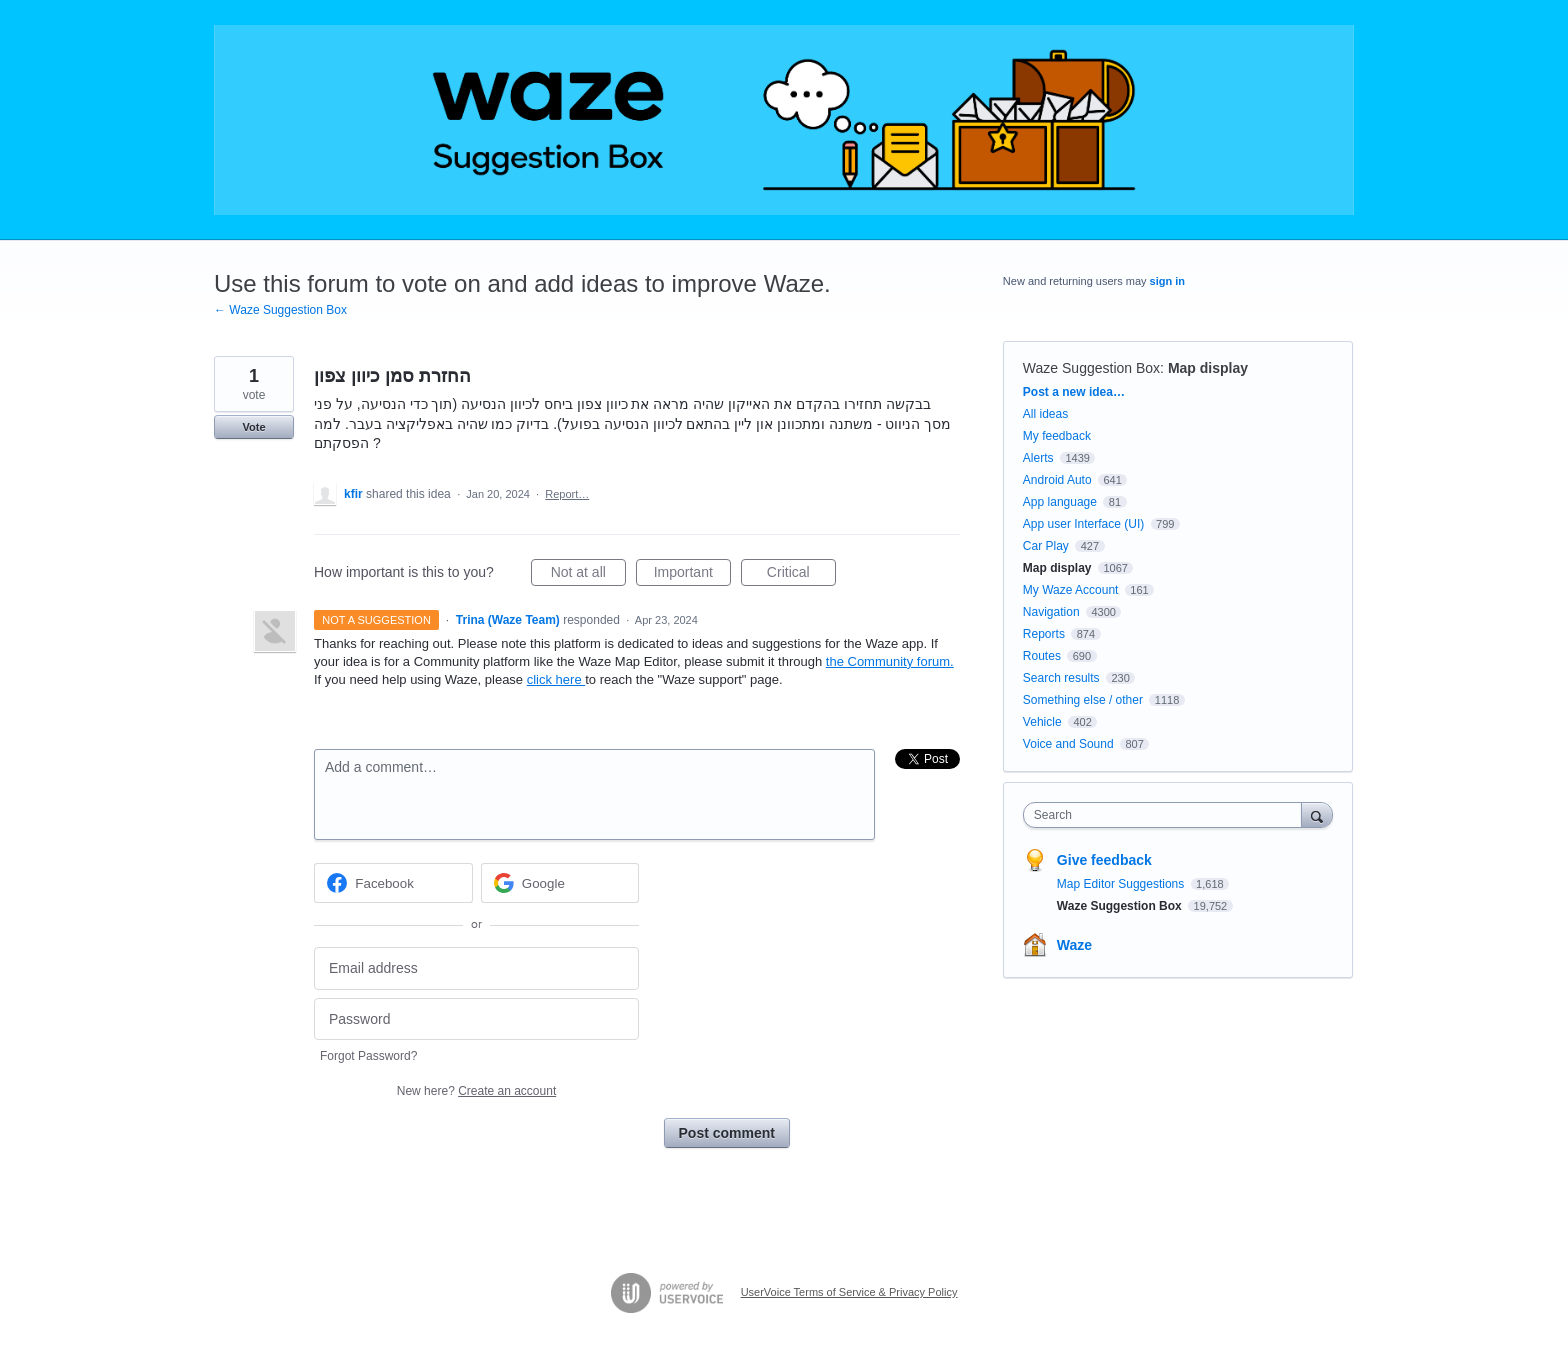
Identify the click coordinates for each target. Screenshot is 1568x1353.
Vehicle (1042, 722)
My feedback (1057, 436)
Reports (1044, 634)
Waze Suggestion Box (1091, 368)
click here (556, 679)
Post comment (727, 1133)
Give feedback (1104, 860)
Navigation (1051, 612)
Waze (1074, 945)
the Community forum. (890, 661)
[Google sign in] (560, 883)
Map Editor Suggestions (1122, 884)
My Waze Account (1071, 590)
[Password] (476, 1019)
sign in (1167, 281)
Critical (801, 575)
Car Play (1046, 546)
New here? (476, 1091)
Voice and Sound (1068, 744)
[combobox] (1167, 815)
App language (1060, 502)
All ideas (1045, 414)
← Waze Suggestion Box (280, 310)
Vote (253, 427)
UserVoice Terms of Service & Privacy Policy (849, 1292)
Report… (567, 494)
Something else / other (1083, 700)
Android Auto (1057, 480)
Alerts (1038, 458)
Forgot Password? (368, 1056)
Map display (1208, 368)
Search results (1061, 678)
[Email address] (476, 968)
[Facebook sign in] (393, 883)
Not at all (588, 575)
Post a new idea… (1074, 392)
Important (692, 575)
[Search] (1317, 814)
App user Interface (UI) (1083, 524)
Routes (1042, 656)
